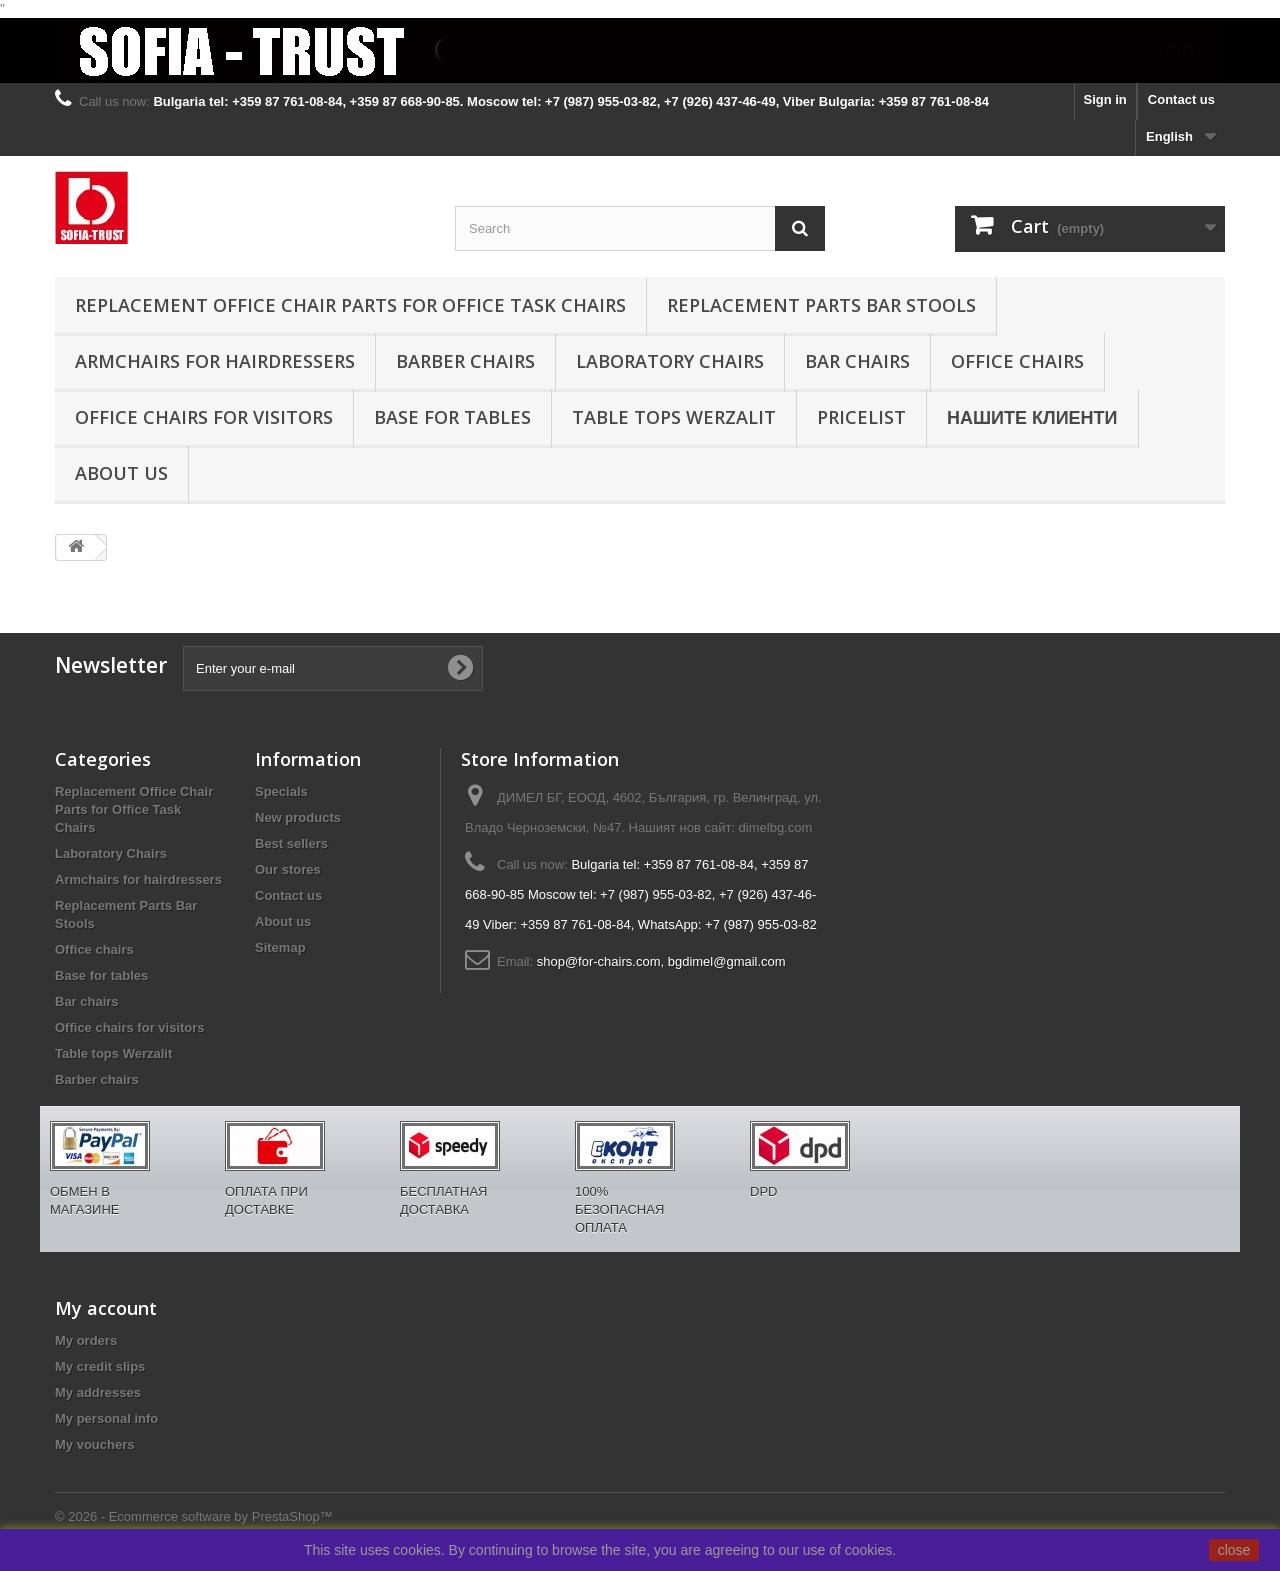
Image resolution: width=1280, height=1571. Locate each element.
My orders (86, 1340)
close (1234, 1550)
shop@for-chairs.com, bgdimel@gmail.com (661, 961)
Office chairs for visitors (204, 417)
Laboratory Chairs (670, 361)
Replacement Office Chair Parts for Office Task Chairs (350, 305)
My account (106, 1308)
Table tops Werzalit (674, 417)
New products (298, 817)
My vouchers (94, 1444)
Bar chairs (857, 361)
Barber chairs (465, 361)
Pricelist (861, 417)
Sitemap (280, 947)
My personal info (106, 1418)
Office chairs (1017, 361)
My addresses (98, 1392)
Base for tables (452, 417)
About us (121, 473)
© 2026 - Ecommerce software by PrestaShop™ (194, 1516)
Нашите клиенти (1032, 417)
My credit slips (100, 1366)
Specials (281, 791)
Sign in (1104, 99)
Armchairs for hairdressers (215, 361)
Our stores (288, 869)
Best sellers (291, 843)
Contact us (1181, 99)
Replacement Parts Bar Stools (821, 305)
